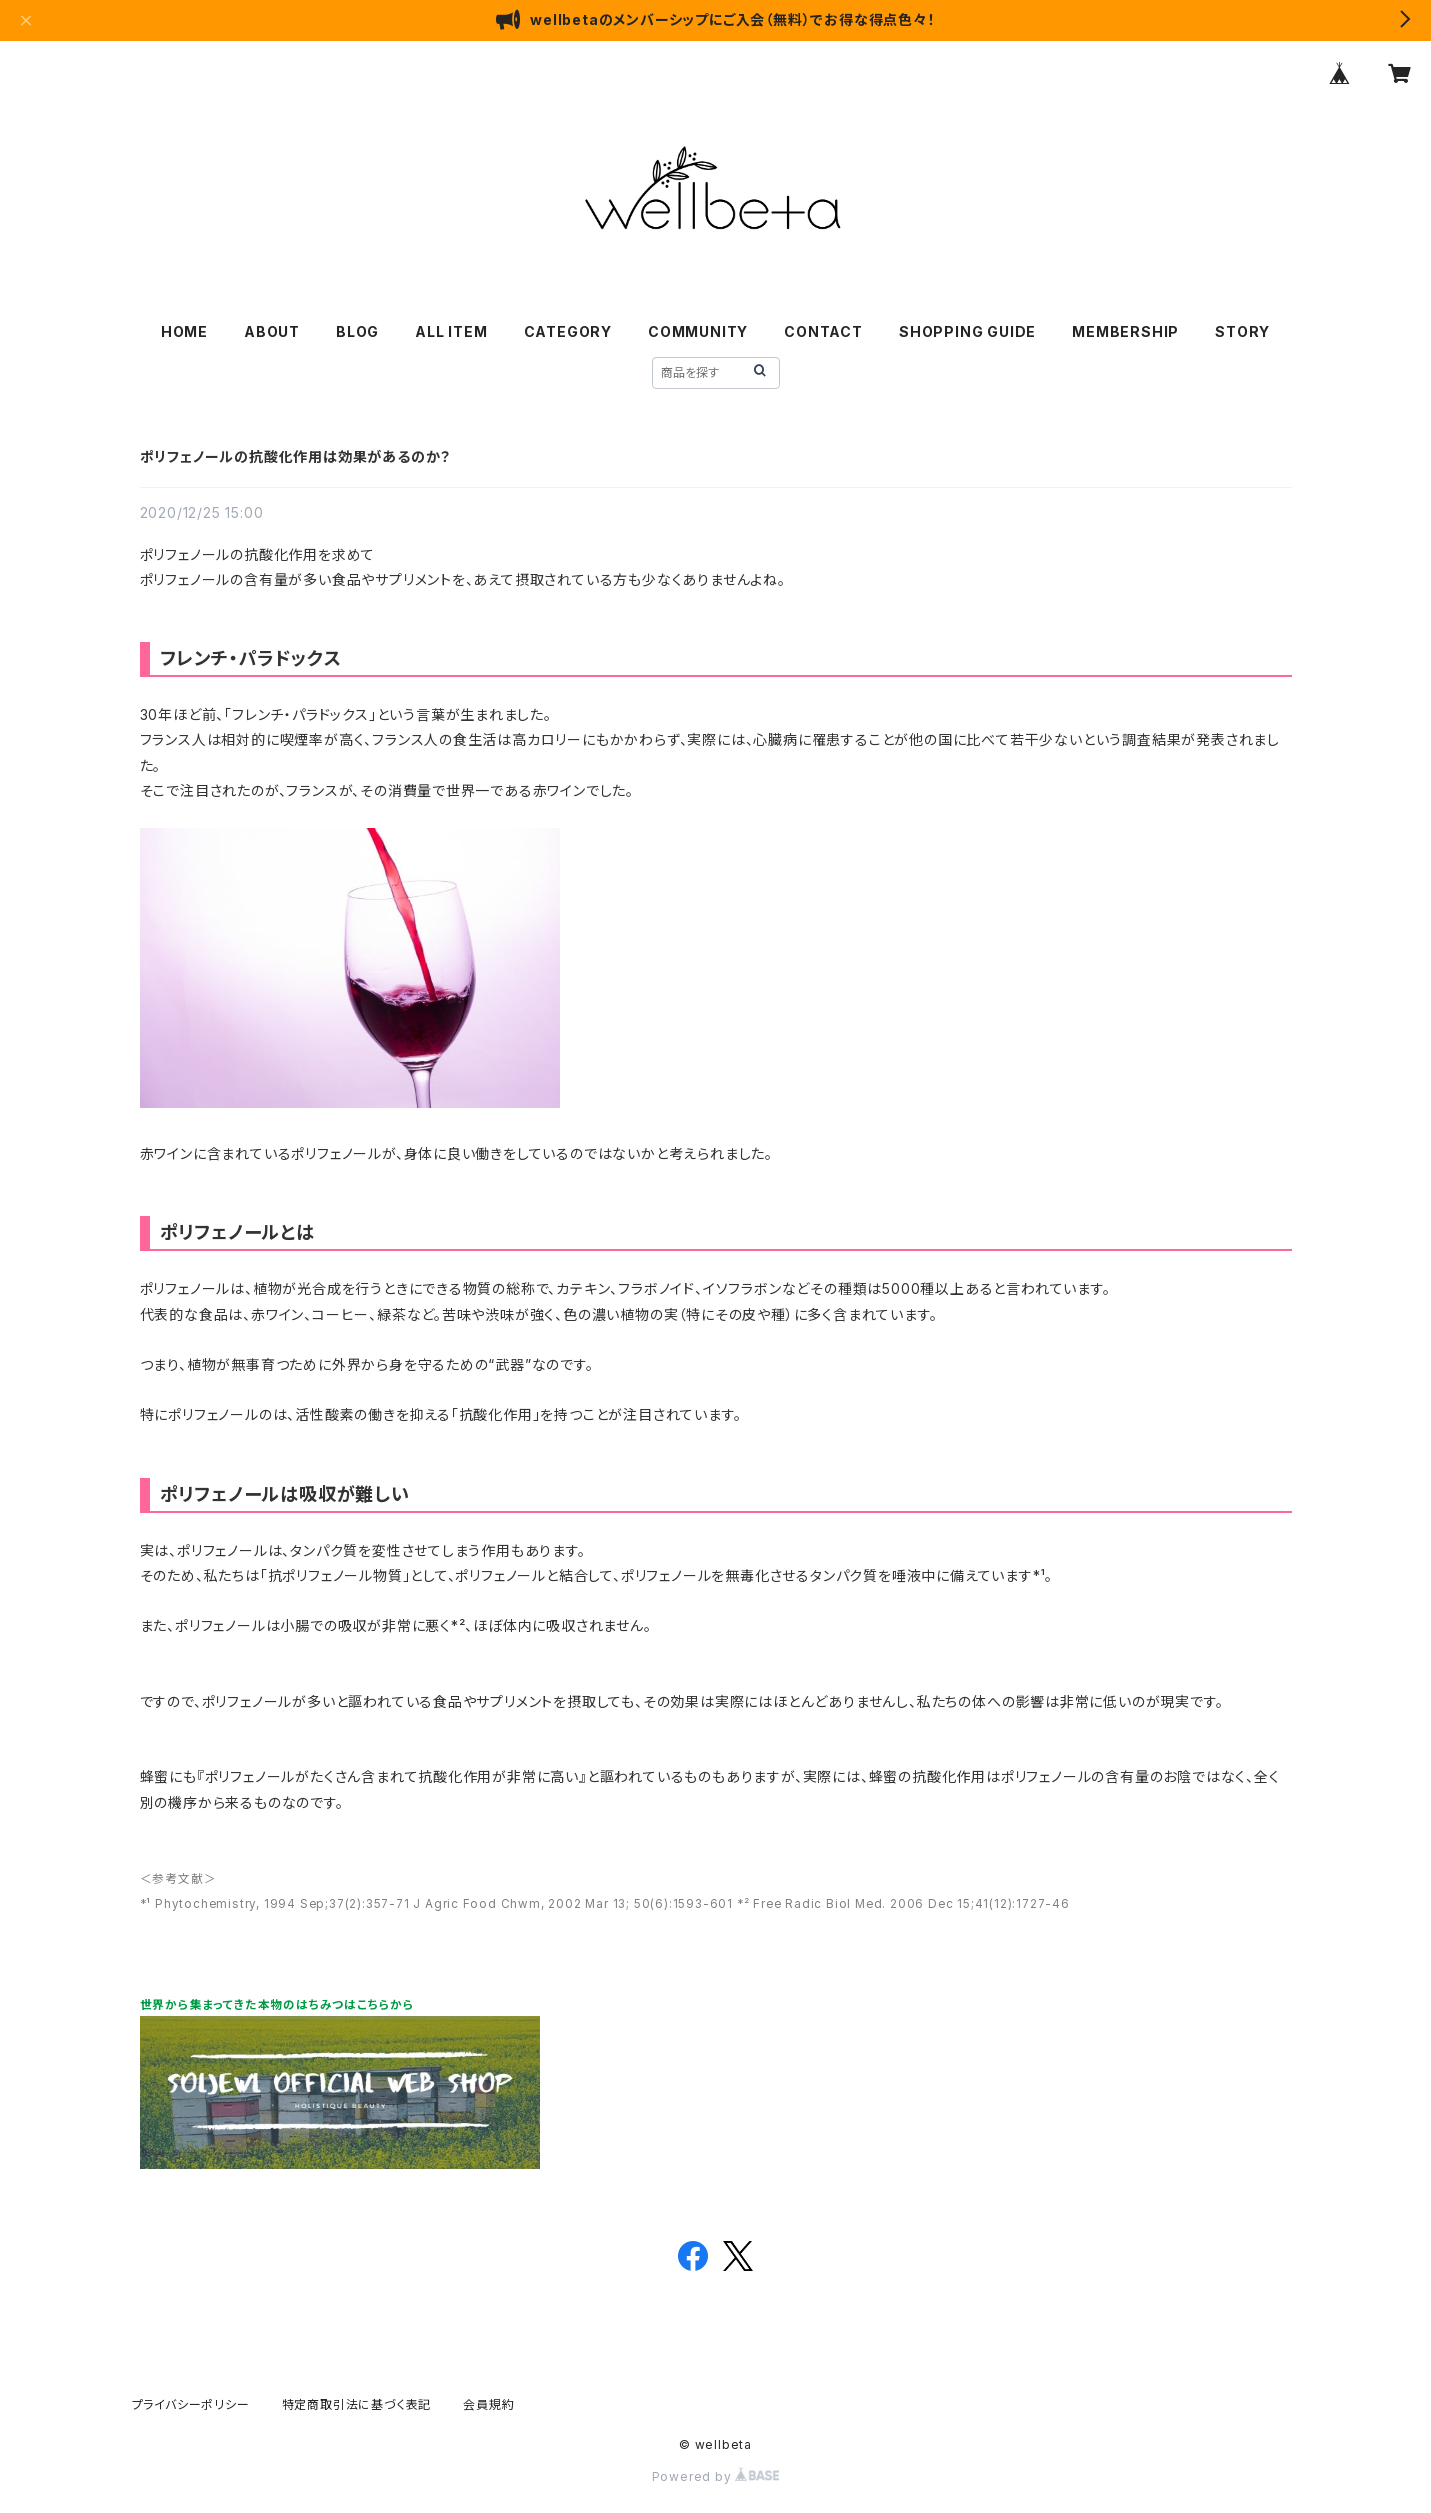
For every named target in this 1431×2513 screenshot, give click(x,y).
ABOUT (272, 331)
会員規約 (488, 2404)
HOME (184, 331)
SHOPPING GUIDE (967, 331)
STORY (1242, 331)
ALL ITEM (451, 331)
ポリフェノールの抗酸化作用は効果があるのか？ (296, 456)
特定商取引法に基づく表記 (357, 2404)
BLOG (357, 331)
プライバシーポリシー (191, 2404)
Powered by (716, 2476)
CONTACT (823, 331)
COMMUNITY (698, 331)
